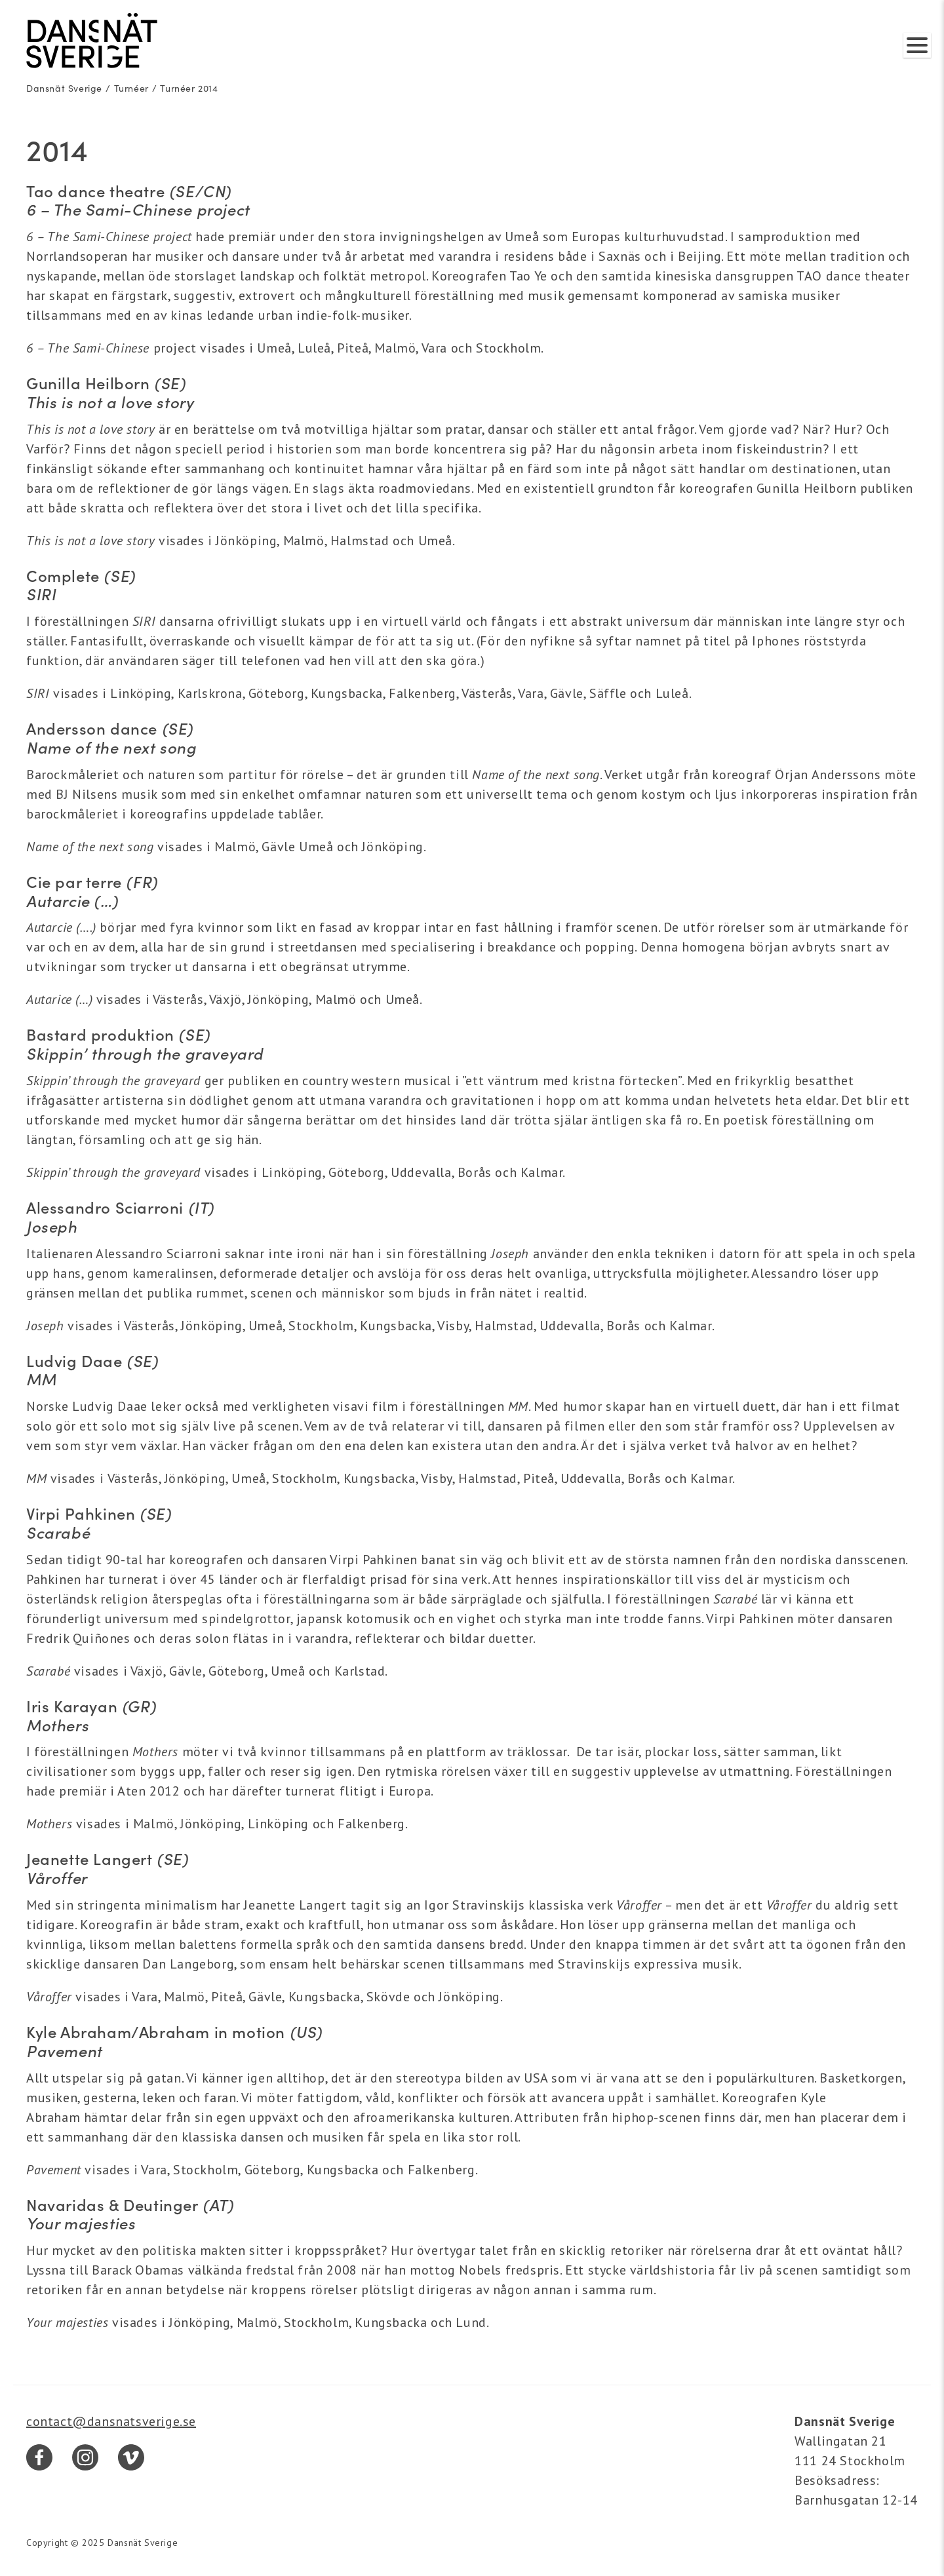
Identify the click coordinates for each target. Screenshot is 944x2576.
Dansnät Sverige (64, 88)
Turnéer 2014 (189, 88)
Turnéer (131, 88)
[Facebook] (39, 2457)
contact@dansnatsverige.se (111, 2421)
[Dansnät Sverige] (91, 40)
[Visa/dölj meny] (917, 45)
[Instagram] (85, 2457)
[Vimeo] (131, 2457)
